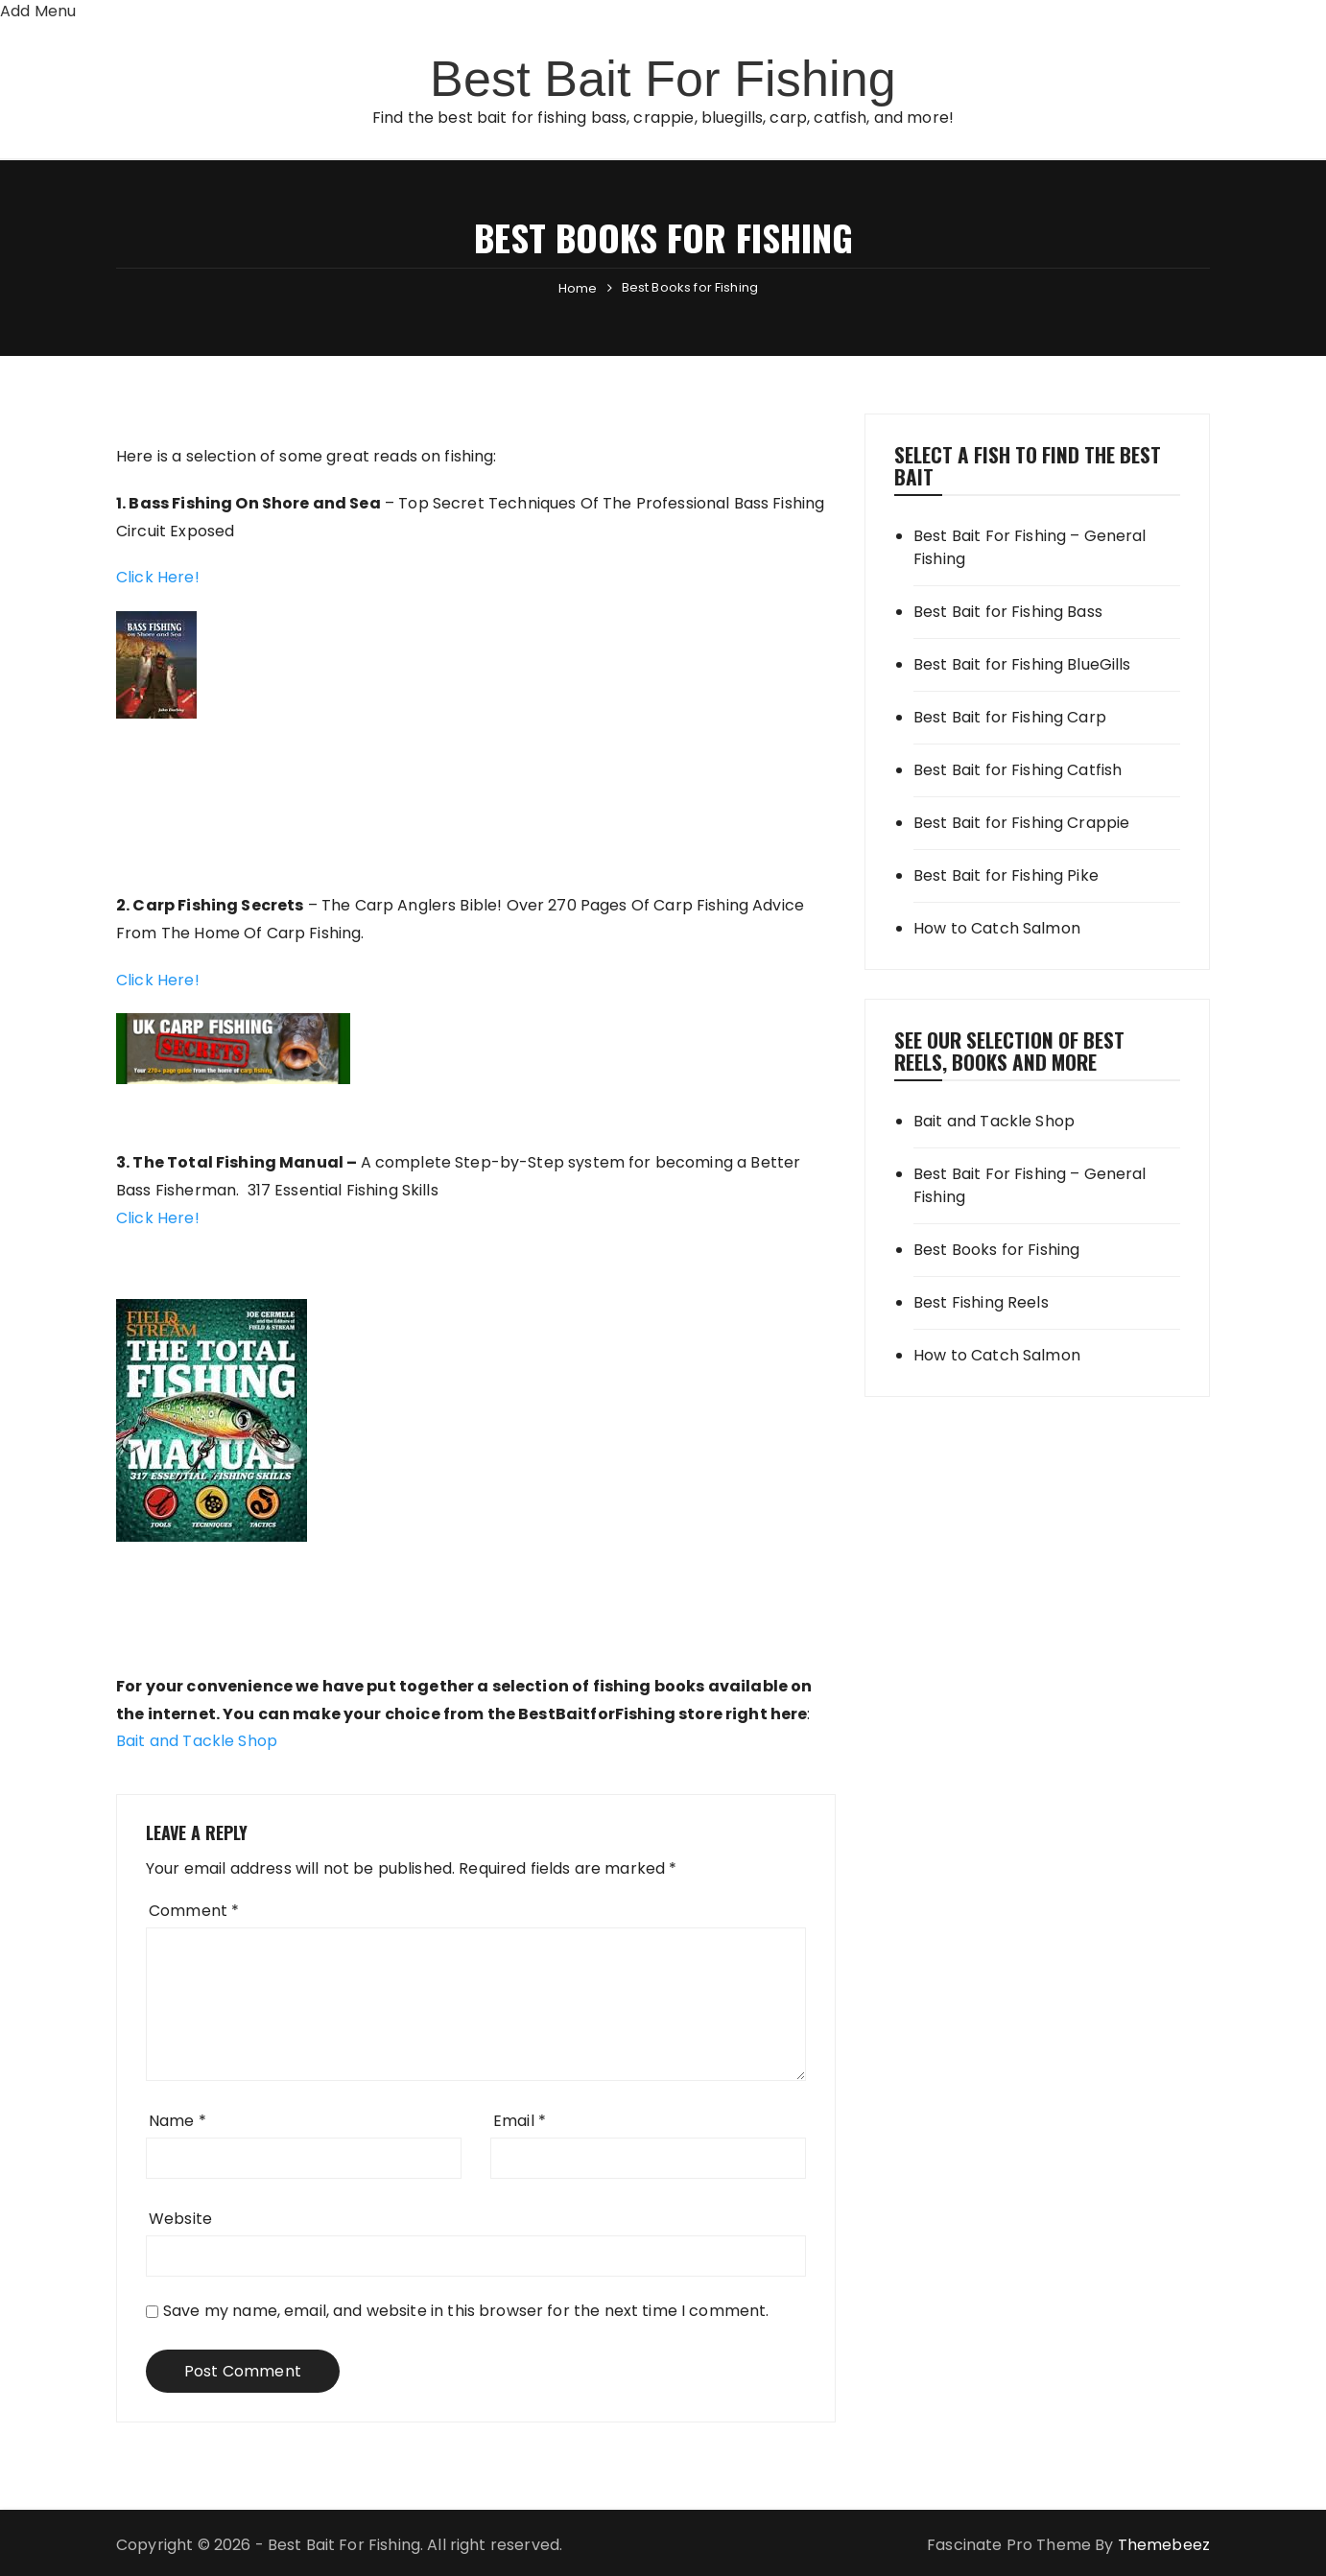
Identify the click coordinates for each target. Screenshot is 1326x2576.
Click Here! (158, 577)
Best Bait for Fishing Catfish (1017, 770)
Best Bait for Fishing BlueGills (1022, 664)
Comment (194, 1911)
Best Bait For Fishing (663, 78)
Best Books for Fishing (996, 1250)
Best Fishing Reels (981, 1302)
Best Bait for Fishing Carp (1009, 717)
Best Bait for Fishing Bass (1007, 612)
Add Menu (38, 11)
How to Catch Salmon (996, 928)
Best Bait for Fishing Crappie (1021, 823)
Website (180, 2219)
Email (519, 2121)
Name (177, 2121)
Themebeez (1164, 2545)
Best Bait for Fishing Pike (1006, 875)
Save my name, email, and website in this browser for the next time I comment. (466, 2311)
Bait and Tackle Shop (196, 1741)
